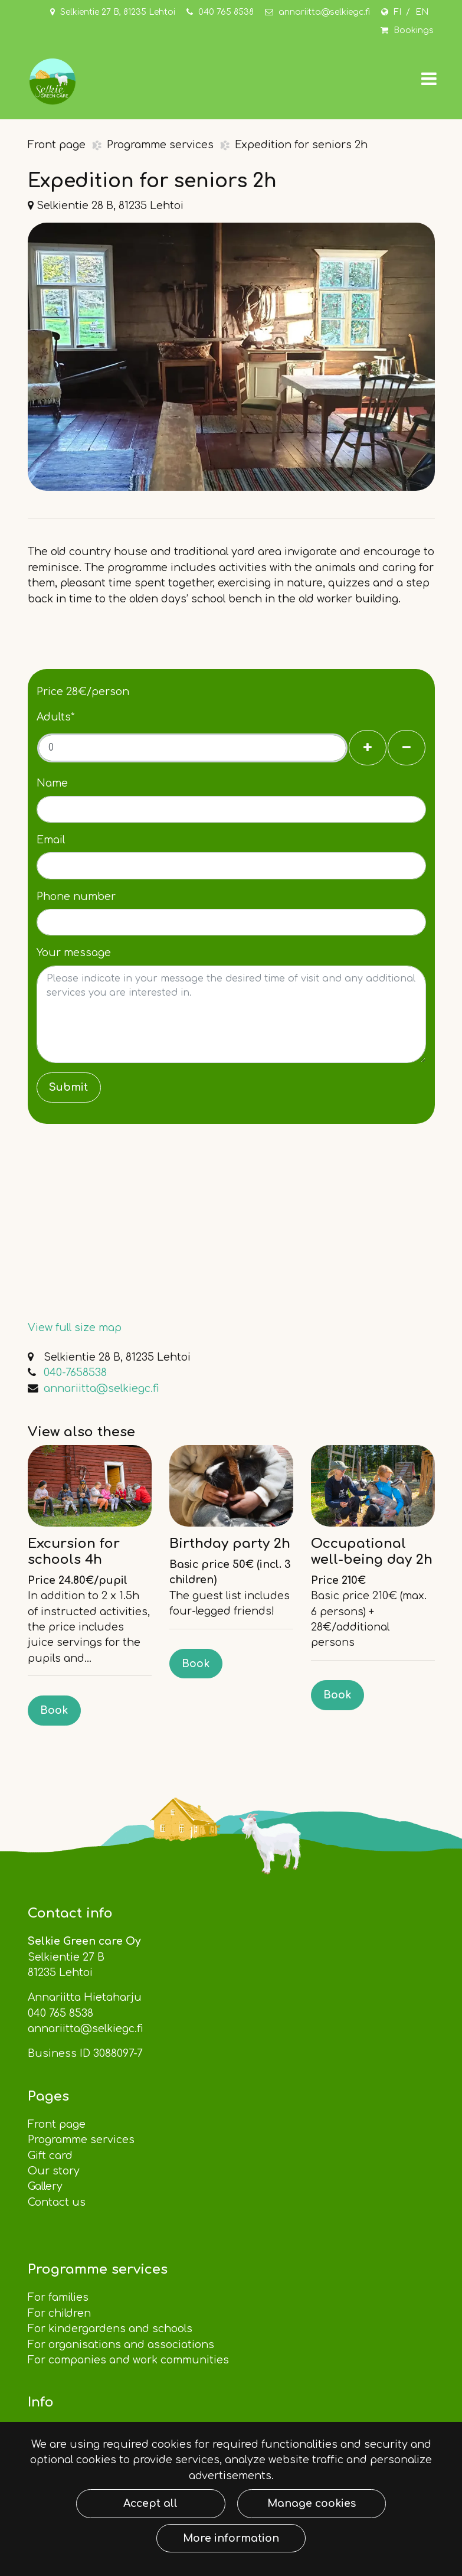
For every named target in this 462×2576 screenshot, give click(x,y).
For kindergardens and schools (111, 2328)
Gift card (50, 2155)
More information (231, 2538)
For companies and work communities (130, 2360)
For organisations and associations (122, 2344)
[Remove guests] (406, 747)
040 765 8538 (226, 12)
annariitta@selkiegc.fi (324, 12)
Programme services (162, 145)
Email (51, 840)
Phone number (76, 896)
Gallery (45, 2186)
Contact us (58, 2202)
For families (58, 2297)
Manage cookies (311, 2503)
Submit (68, 1087)
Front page (58, 145)
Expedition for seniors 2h (301, 145)
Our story (54, 2171)
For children (59, 2313)
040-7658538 (75, 1372)
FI (397, 12)
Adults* (56, 717)
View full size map (75, 1327)
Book (54, 1710)
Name (52, 783)
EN (421, 12)
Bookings (414, 30)
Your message (74, 952)
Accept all (150, 2503)
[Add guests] (367, 747)
